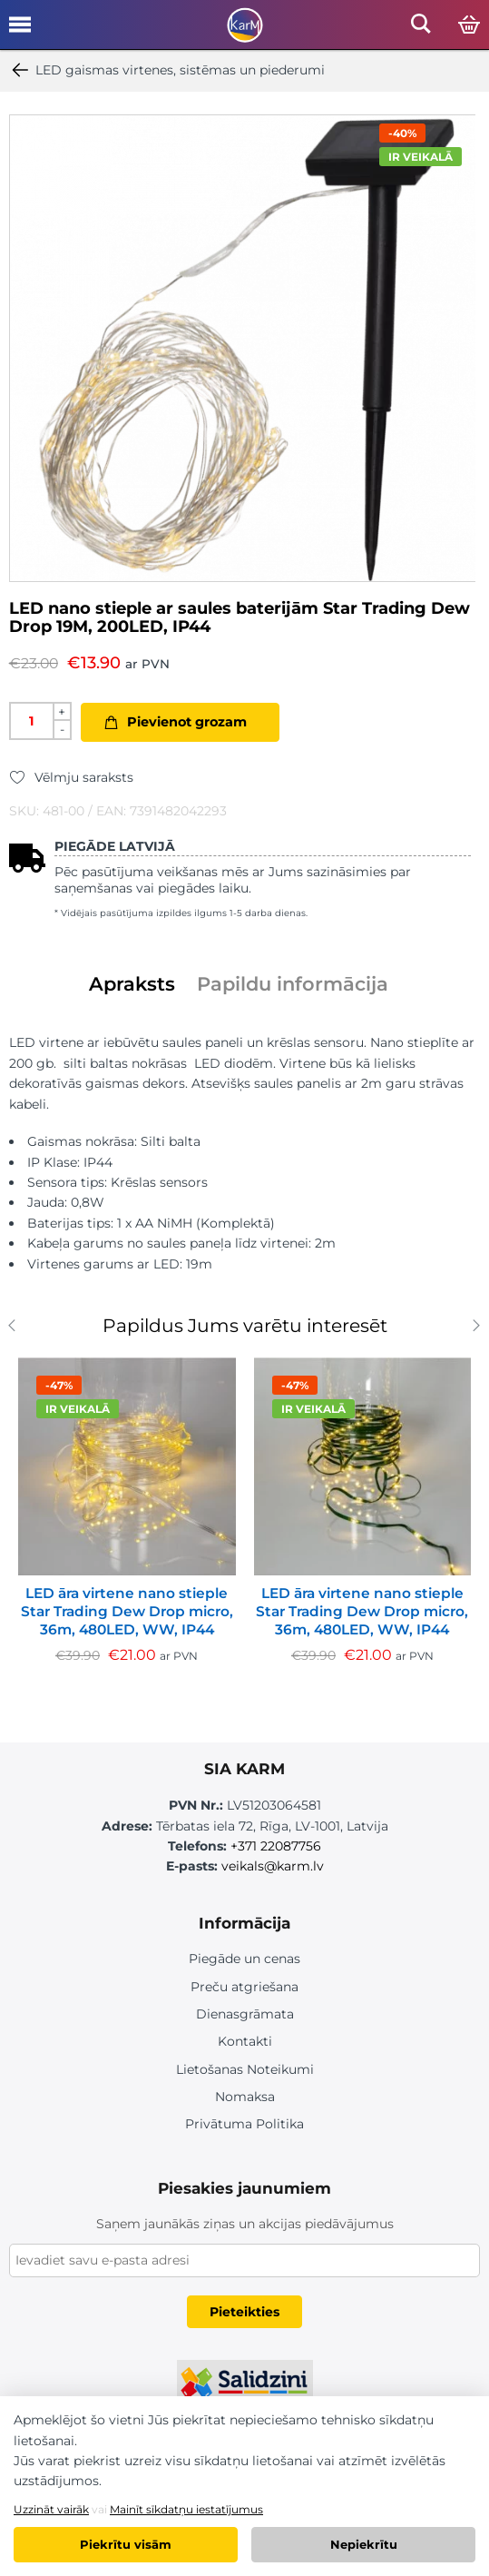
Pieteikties (244, 2312)
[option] (242, 348)
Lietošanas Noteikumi (245, 2069)
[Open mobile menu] (20, 31)
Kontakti (245, 2041)
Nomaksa (245, 2096)
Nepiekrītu (363, 2544)
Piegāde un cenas (244, 1958)
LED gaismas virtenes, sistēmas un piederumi (167, 70)
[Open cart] (469, 25)
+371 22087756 (275, 1846)
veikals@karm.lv (272, 1866)
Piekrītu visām (125, 2544)
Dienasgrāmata (245, 2014)
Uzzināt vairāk (51, 2509)
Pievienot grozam (187, 722)
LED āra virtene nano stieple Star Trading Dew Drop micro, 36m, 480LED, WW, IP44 (127, 1611)
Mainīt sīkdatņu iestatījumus (186, 2509)
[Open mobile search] (421, 28)
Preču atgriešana (244, 1987)
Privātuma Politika (244, 2124)
